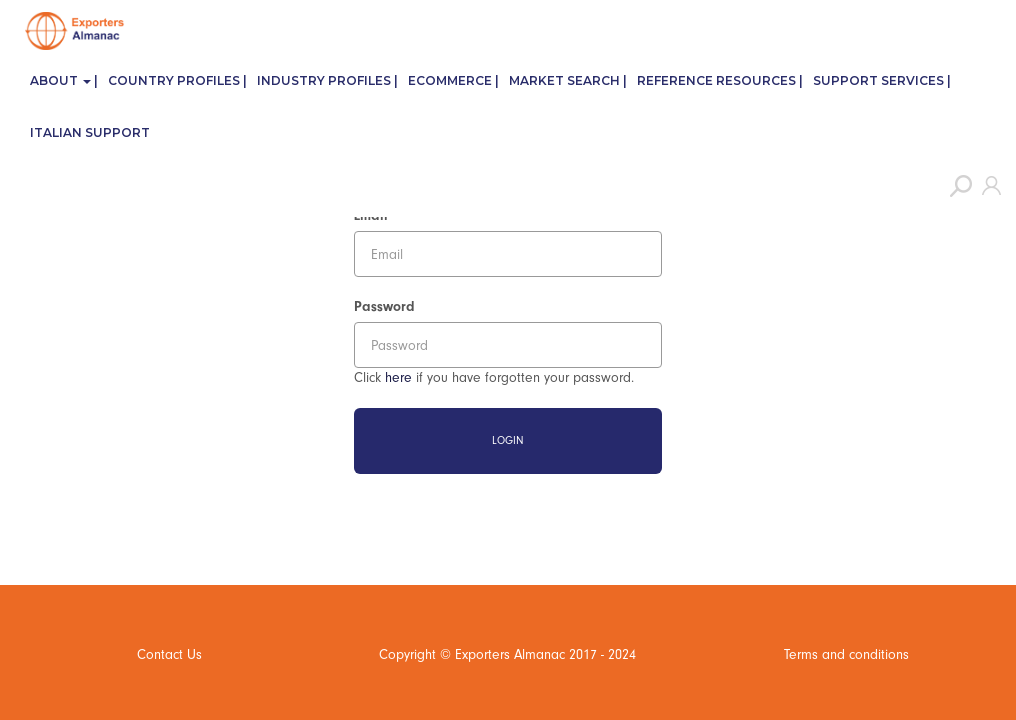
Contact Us (169, 654)
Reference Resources (716, 80)
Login (508, 440)
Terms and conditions (846, 654)
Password (384, 306)
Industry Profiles (324, 80)
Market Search (564, 80)
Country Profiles (174, 80)
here (398, 377)
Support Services (878, 80)
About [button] (60, 80)
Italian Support (90, 132)
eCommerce (450, 80)
